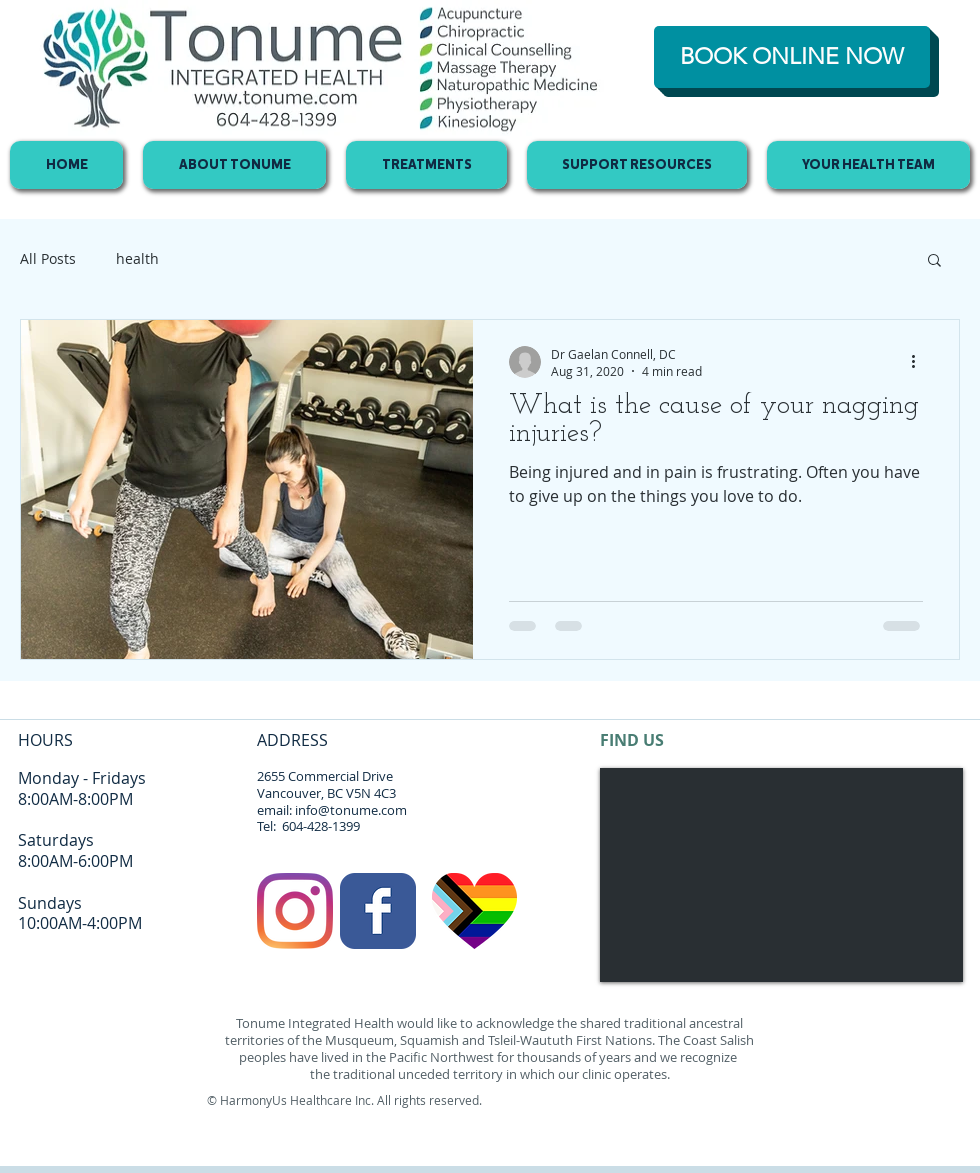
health (137, 258)
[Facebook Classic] (378, 911)
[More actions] (920, 362)
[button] (934, 261)
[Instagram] (295, 911)
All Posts (48, 258)
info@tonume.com (351, 810)
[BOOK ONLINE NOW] (792, 57)
